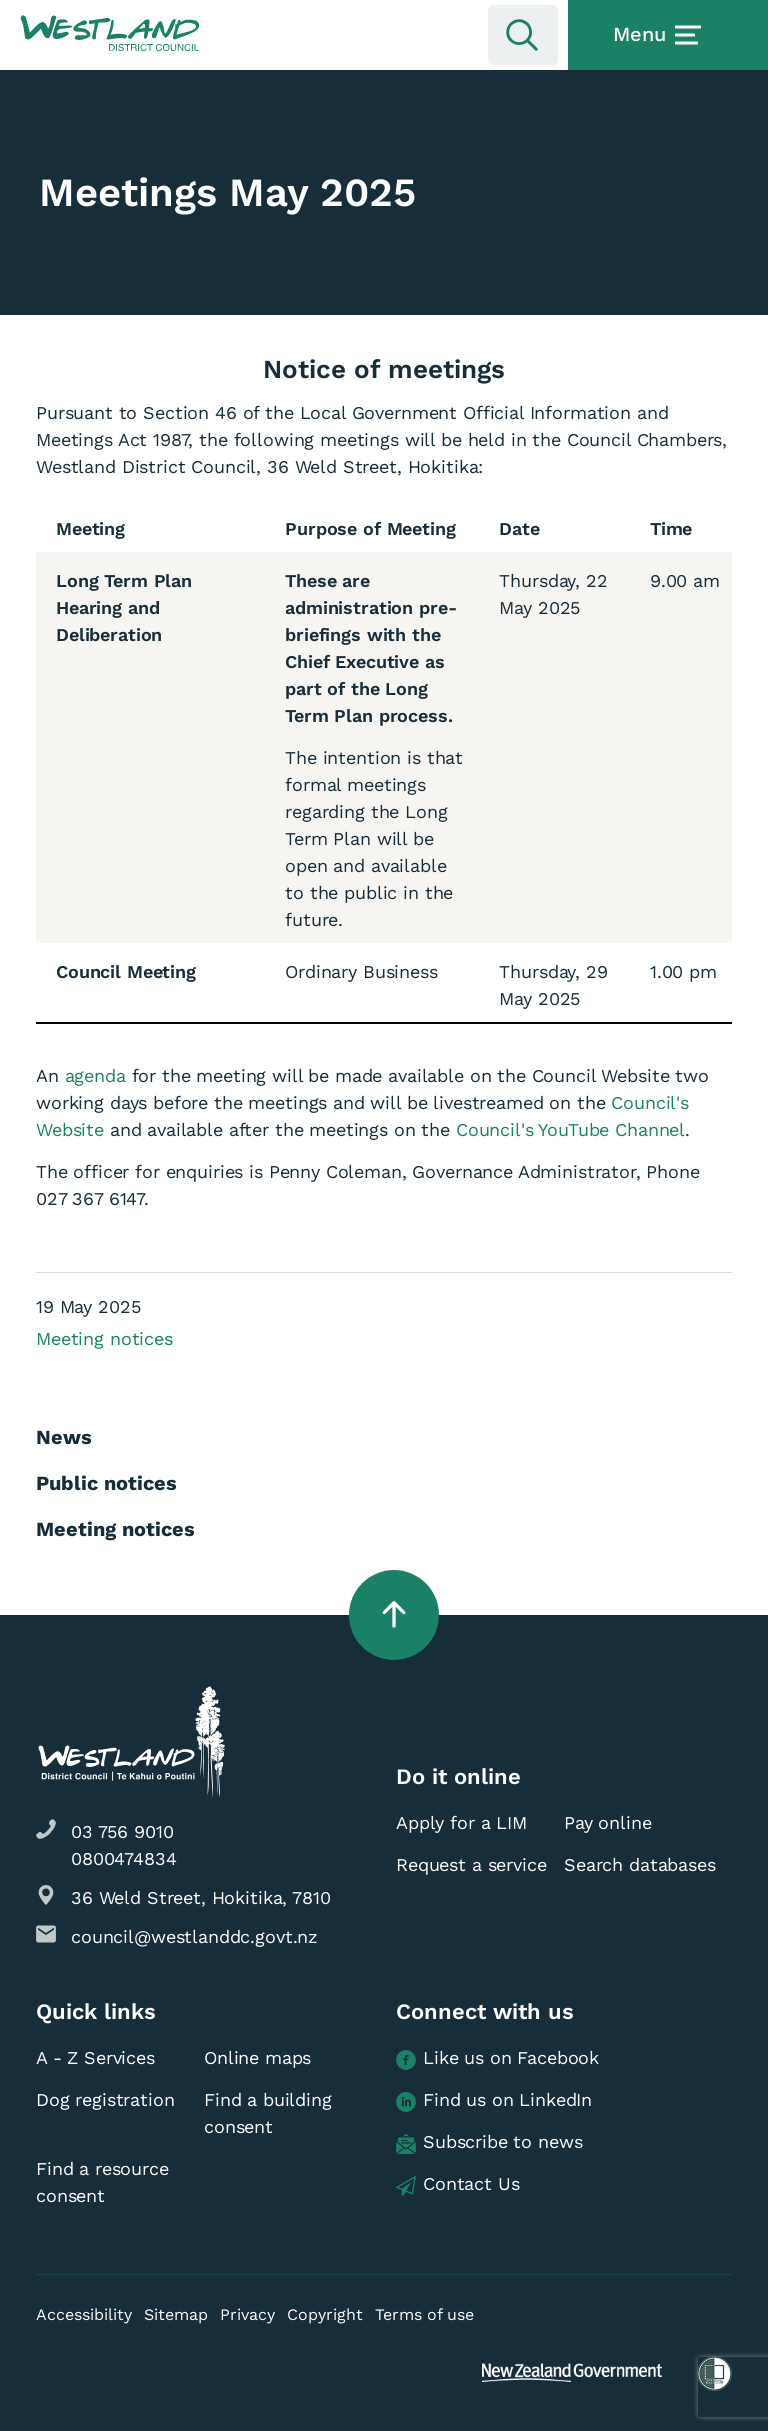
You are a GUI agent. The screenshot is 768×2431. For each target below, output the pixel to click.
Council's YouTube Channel (570, 1129)
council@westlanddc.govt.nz (194, 1936)
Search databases (640, 1864)
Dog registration (105, 2099)
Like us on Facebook (497, 2058)
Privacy (247, 2314)
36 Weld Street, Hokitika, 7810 (201, 1897)
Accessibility (84, 2314)
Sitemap (176, 2314)
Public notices (106, 1483)
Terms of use (424, 2314)
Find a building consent (268, 2113)
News (64, 1437)
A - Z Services (95, 2057)
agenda (95, 1075)
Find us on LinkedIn (494, 2100)
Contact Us (458, 2184)
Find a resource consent (102, 2182)
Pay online (608, 1822)
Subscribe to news (489, 2142)
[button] (110, 34)
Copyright (325, 2314)
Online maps (257, 2057)
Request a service (471, 1864)
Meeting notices (104, 1338)
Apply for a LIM (461, 1822)
